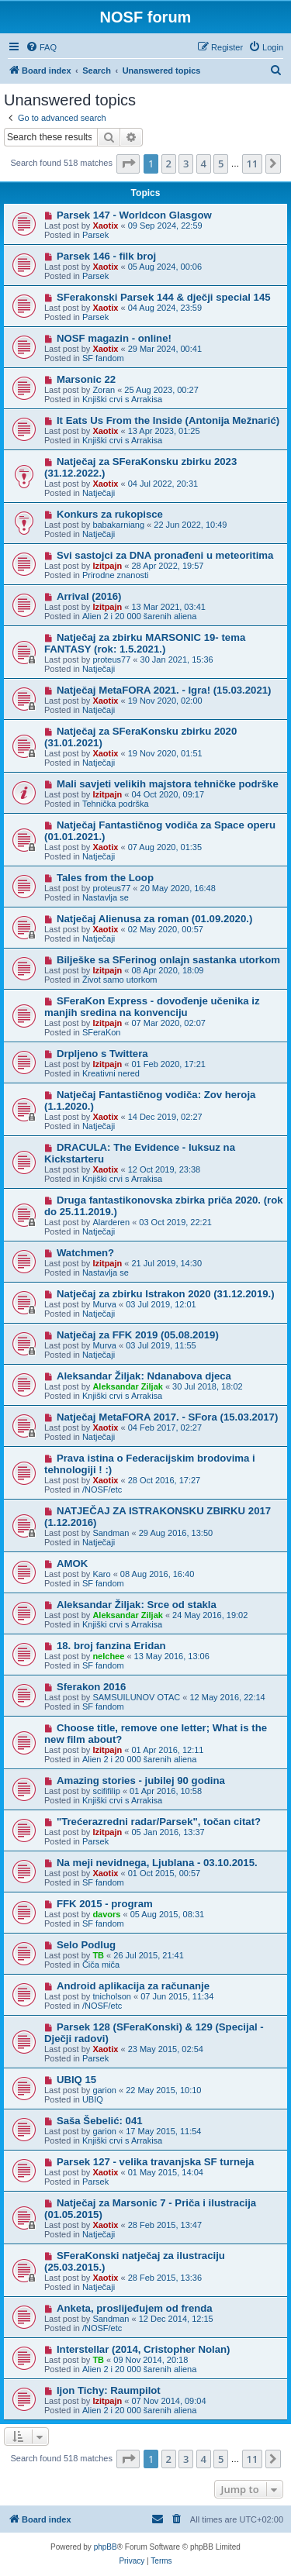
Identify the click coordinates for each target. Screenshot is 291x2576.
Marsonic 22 (86, 379)
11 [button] (252, 163)
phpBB (105, 2547)
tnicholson (111, 1996)
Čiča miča (101, 1964)
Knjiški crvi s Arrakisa (122, 399)
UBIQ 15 (76, 2079)
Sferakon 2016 (91, 1687)
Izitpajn (107, 565)
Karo (101, 1574)
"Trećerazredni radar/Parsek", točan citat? (159, 1821)
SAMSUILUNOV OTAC (136, 1697)
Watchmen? (85, 1253)
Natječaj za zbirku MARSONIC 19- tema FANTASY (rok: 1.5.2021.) (144, 643)
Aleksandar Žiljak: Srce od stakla (137, 1604)
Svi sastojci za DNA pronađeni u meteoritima (165, 555)
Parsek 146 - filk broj (106, 256)
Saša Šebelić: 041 (100, 2121)
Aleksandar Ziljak (127, 1386)
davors (106, 1914)
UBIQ (92, 2099)
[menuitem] (41, 47)
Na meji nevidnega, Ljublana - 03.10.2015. (157, 1862)
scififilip (106, 1791)
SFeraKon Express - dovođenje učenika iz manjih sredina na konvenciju (152, 1006)
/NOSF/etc (102, 1489)
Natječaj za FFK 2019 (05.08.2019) (138, 1335)
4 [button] (203, 163)
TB (98, 1955)
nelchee (108, 1656)
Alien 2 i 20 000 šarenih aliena (139, 616)
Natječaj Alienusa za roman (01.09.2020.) (154, 919)
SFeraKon (101, 1032)
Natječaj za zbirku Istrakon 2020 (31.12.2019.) (166, 1294)
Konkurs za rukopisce (110, 514)
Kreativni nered (111, 1073)
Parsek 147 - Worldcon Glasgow (134, 215)
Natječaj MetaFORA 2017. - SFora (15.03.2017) (167, 1417)
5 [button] (220, 163)
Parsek (95, 234)
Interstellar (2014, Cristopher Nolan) (143, 2349)
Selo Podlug (86, 1945)
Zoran (103, 389)
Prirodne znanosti (115, 575)
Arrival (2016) (89, 596)
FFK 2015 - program (105, 1904)
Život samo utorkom (120, 979)
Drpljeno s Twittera (102, 1053)
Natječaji (98, 493)
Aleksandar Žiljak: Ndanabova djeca (144, 1376)
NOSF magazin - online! (114, 338)
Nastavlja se (105, 897)
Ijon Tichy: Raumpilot (109, 2390)
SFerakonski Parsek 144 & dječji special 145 (164, 297)
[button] (128, 163)
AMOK (72, 1563)
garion (104, 2090)
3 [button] (186, 163)
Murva (104, 1304)
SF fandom (103, 358)
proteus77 (111, 659)
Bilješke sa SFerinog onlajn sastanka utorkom (168, 960)
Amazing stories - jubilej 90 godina (141, 1780)
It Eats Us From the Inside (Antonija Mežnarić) (168, 420)
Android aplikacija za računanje (133, 1986)
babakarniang (118, 524)
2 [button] (168, 163)
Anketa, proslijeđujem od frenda (135, 2308)
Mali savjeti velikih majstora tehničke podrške (168, 784)
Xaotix (105, 225)
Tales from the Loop (105, 877)
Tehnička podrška (115, 803)
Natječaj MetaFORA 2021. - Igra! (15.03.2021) (164, 690)
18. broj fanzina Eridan (111, 1645)
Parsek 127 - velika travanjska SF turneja (155, 2162)
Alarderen (111, 1222)
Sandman (110, 1533)
